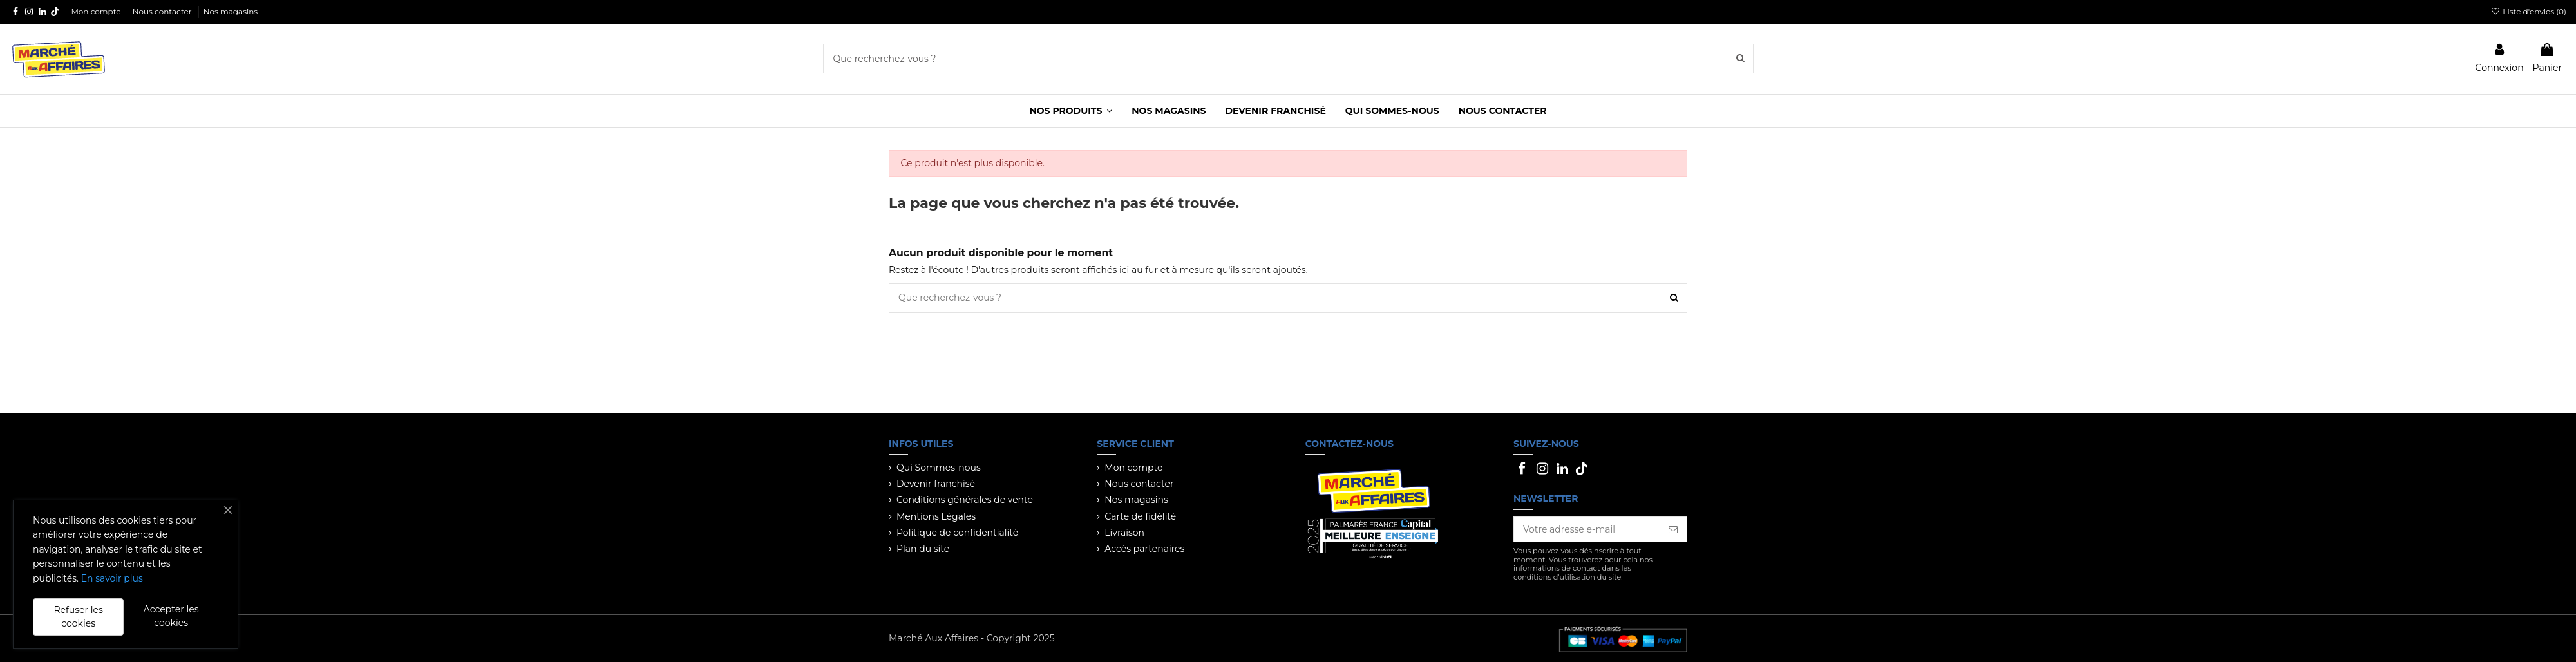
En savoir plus (112, 578)
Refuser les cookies (77, 616)
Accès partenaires (1144, 548)
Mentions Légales (936, 516)
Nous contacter (163, 11)
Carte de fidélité (1140, 516)
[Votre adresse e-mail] (1587, 529)
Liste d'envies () (2528, 11)
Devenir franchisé (935, 483)
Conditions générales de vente (964, 500)
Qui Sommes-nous (938, 467)
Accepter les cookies (171, 616)
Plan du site (922, 548)
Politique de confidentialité (957, 532)
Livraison (1124, 532)
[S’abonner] (1673, 529)
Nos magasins (231, 11)
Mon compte (96, 11)
